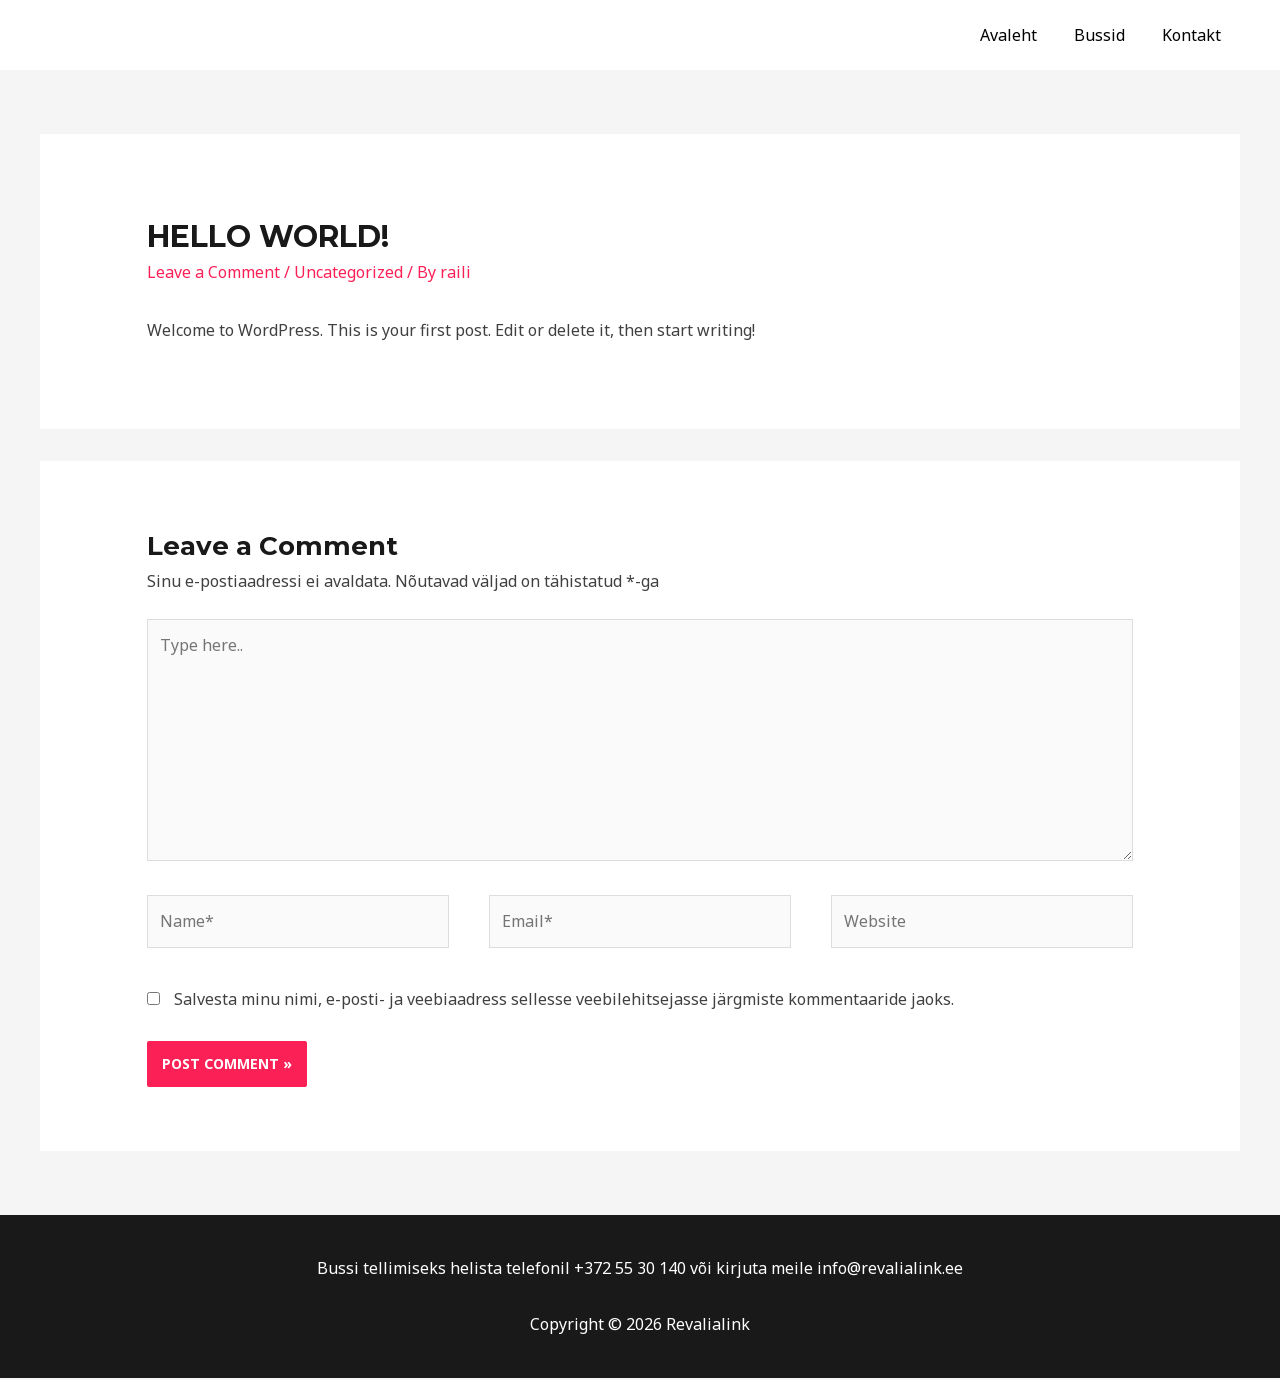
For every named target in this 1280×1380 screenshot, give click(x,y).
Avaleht (1021, 35)
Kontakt (1194, 35)
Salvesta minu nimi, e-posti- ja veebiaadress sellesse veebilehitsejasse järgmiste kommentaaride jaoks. (564, 1001)
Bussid (1107, 35)
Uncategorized (348, 272)
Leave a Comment (213, 272)
